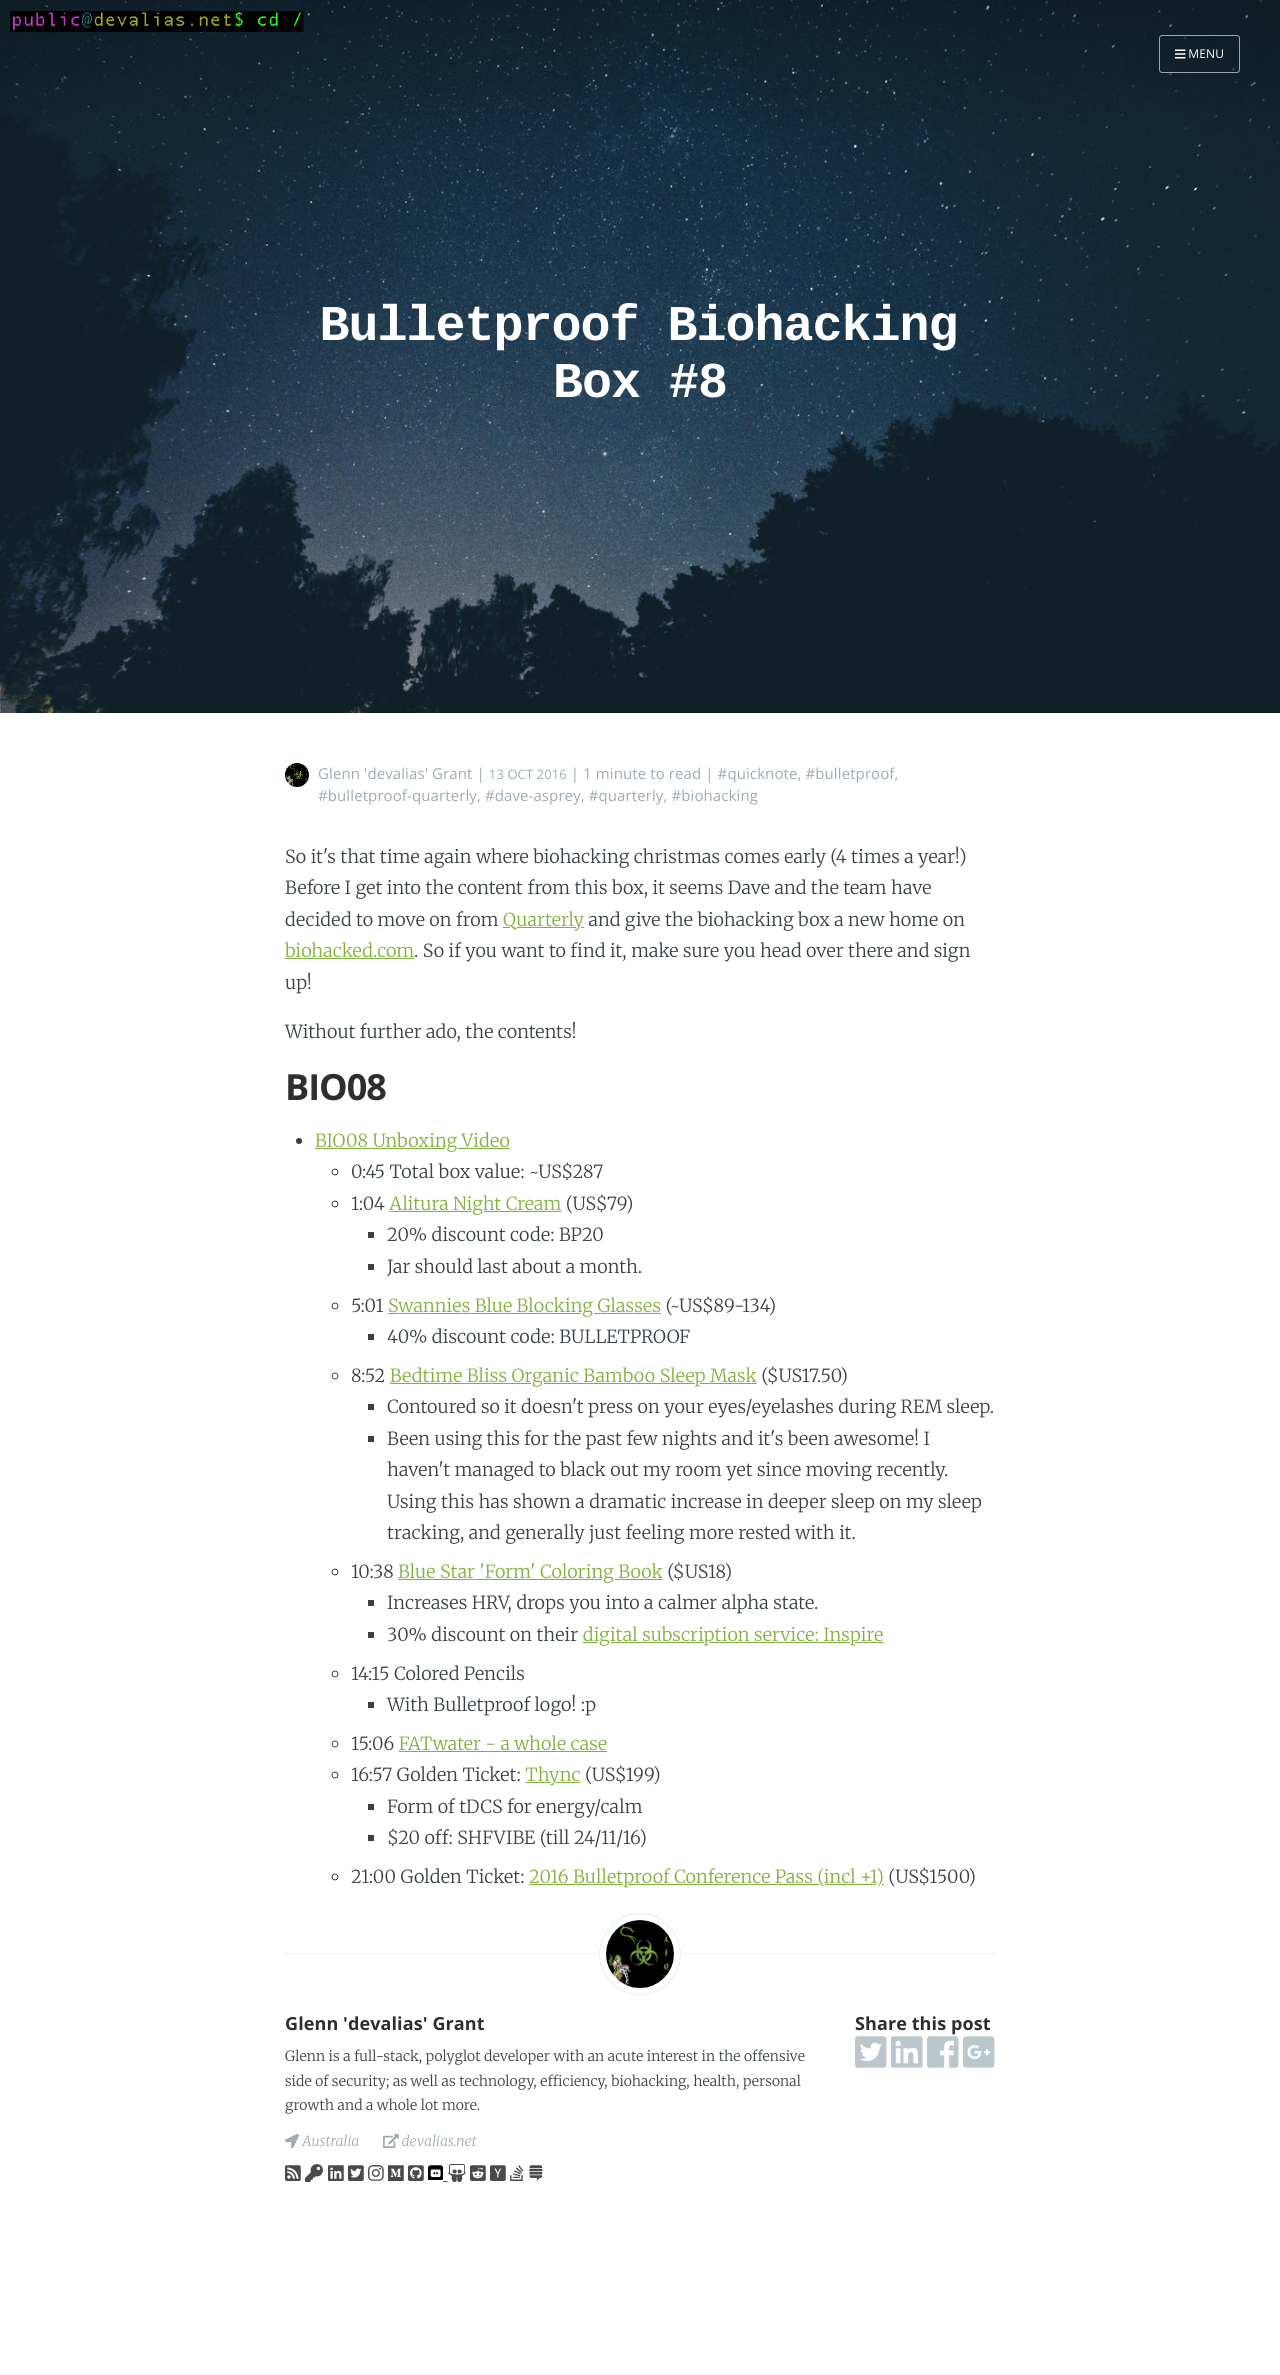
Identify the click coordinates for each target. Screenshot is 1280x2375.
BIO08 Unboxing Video (412, 1140)
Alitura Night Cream (475, 1203)
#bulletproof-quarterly (397, 796)
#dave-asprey (533, 796)
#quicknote (758, 774)
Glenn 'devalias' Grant (395, 774)
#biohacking (714, 796)
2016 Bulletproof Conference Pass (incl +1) (706, 1876)
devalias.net (430, 2141)
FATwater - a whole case (503, 1743)
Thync (552, 1774)
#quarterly (626, 796)
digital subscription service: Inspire (733, 1634)
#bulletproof (850, 774)
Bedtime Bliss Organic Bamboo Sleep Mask (573, 1375)
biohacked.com (349, 950)
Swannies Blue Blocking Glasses (524, 1305)
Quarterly (543, 919)
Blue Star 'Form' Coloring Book (530, 1571)
